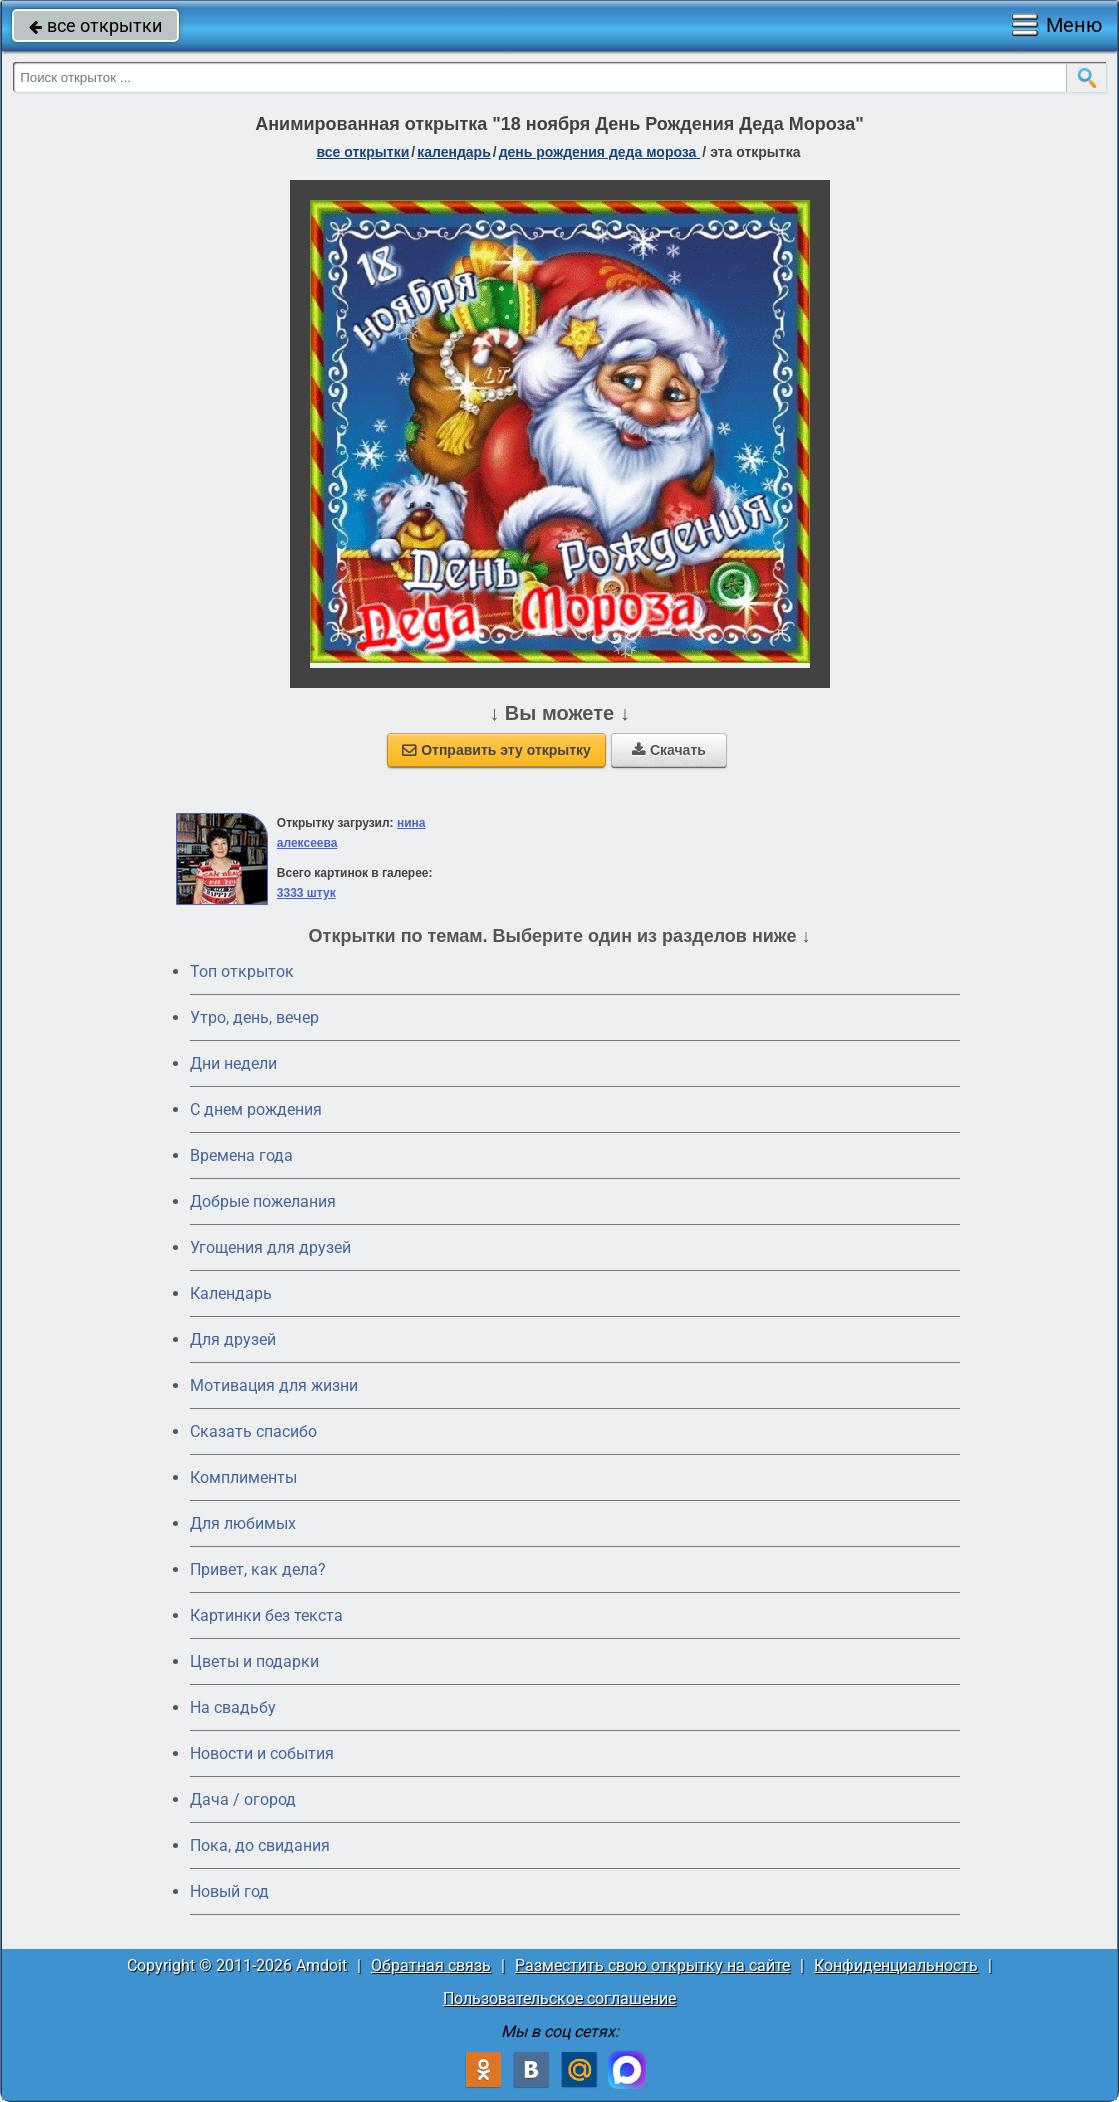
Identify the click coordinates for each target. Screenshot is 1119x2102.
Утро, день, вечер (254, 1017)
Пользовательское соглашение (559, 1998)
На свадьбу (233, 1707)
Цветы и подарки (254, 1661)
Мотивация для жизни (274, 1385)
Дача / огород (243, 1799)
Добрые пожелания (263, 1201)
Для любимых (243, 1523)
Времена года (241, 1155)
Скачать (669, 750)
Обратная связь (431, 1965)
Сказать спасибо (253, 1431)
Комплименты (243, 1477)
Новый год (229, 1891)
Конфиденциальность (896, 1965)
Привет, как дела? (258, 1569)
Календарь (454, 152)
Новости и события (262, 1753)
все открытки (95, 25)
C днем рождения (256, 1109)
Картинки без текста (266, 1615)
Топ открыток (242, 971)
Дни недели (233, 1063)
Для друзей (233, 1339)
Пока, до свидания (260, 1845)
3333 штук (306, 893)
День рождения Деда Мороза (600, 152)
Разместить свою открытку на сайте (652, 1965)
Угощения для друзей (270, 1247)
